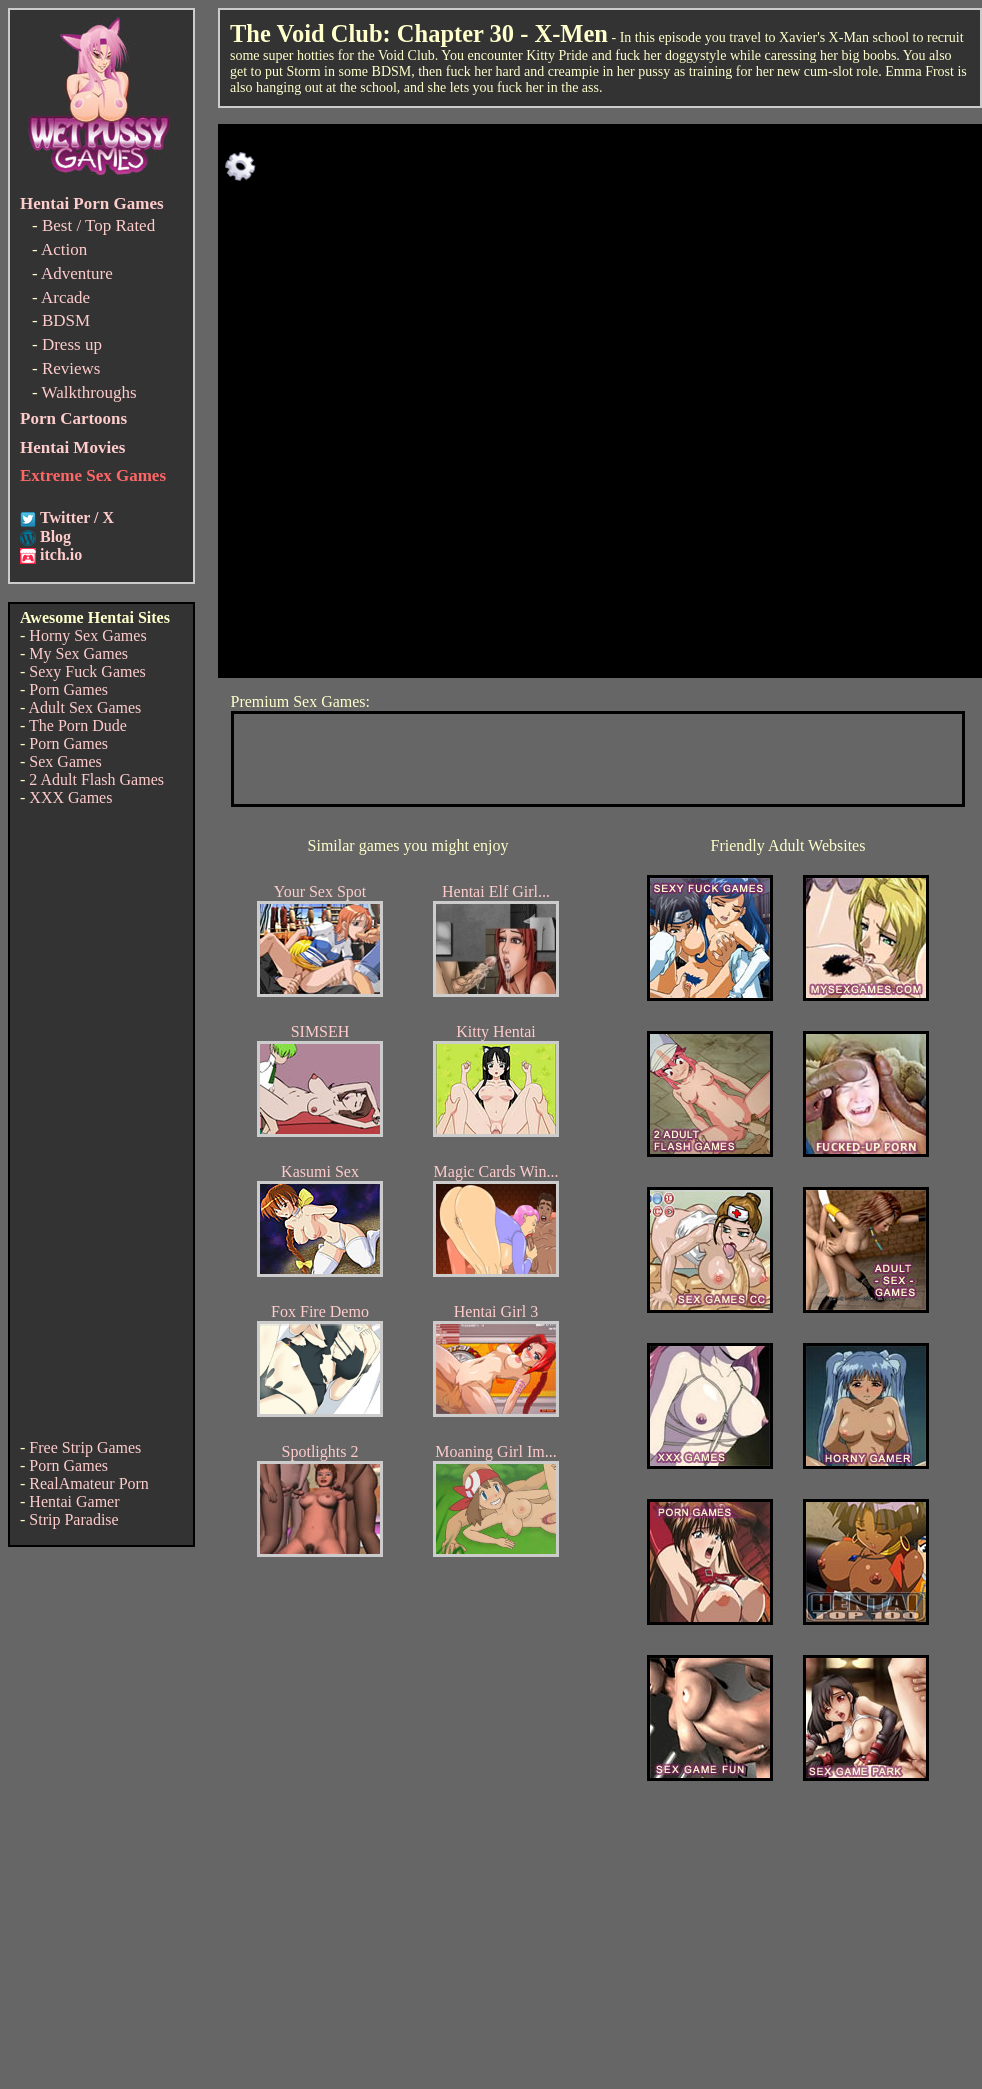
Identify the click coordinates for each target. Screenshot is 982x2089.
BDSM (66, 320)
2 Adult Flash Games (96, 779)
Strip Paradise (73, 1519)
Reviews (71, 368)
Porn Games (68, 689)
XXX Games (70, 797)
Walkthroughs (89, 392)
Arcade (65, 297)
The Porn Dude (78, 725)
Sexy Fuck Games (87, 671)
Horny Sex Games (87, 635)
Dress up (72, 344)
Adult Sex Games (84, 707)
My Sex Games (78, 653)
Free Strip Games (85, 1447)
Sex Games (65, 761)
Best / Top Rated (98, 225)
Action (64, 249)
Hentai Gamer (74, 1501)
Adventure (77, 273)
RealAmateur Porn (89, 1483)
